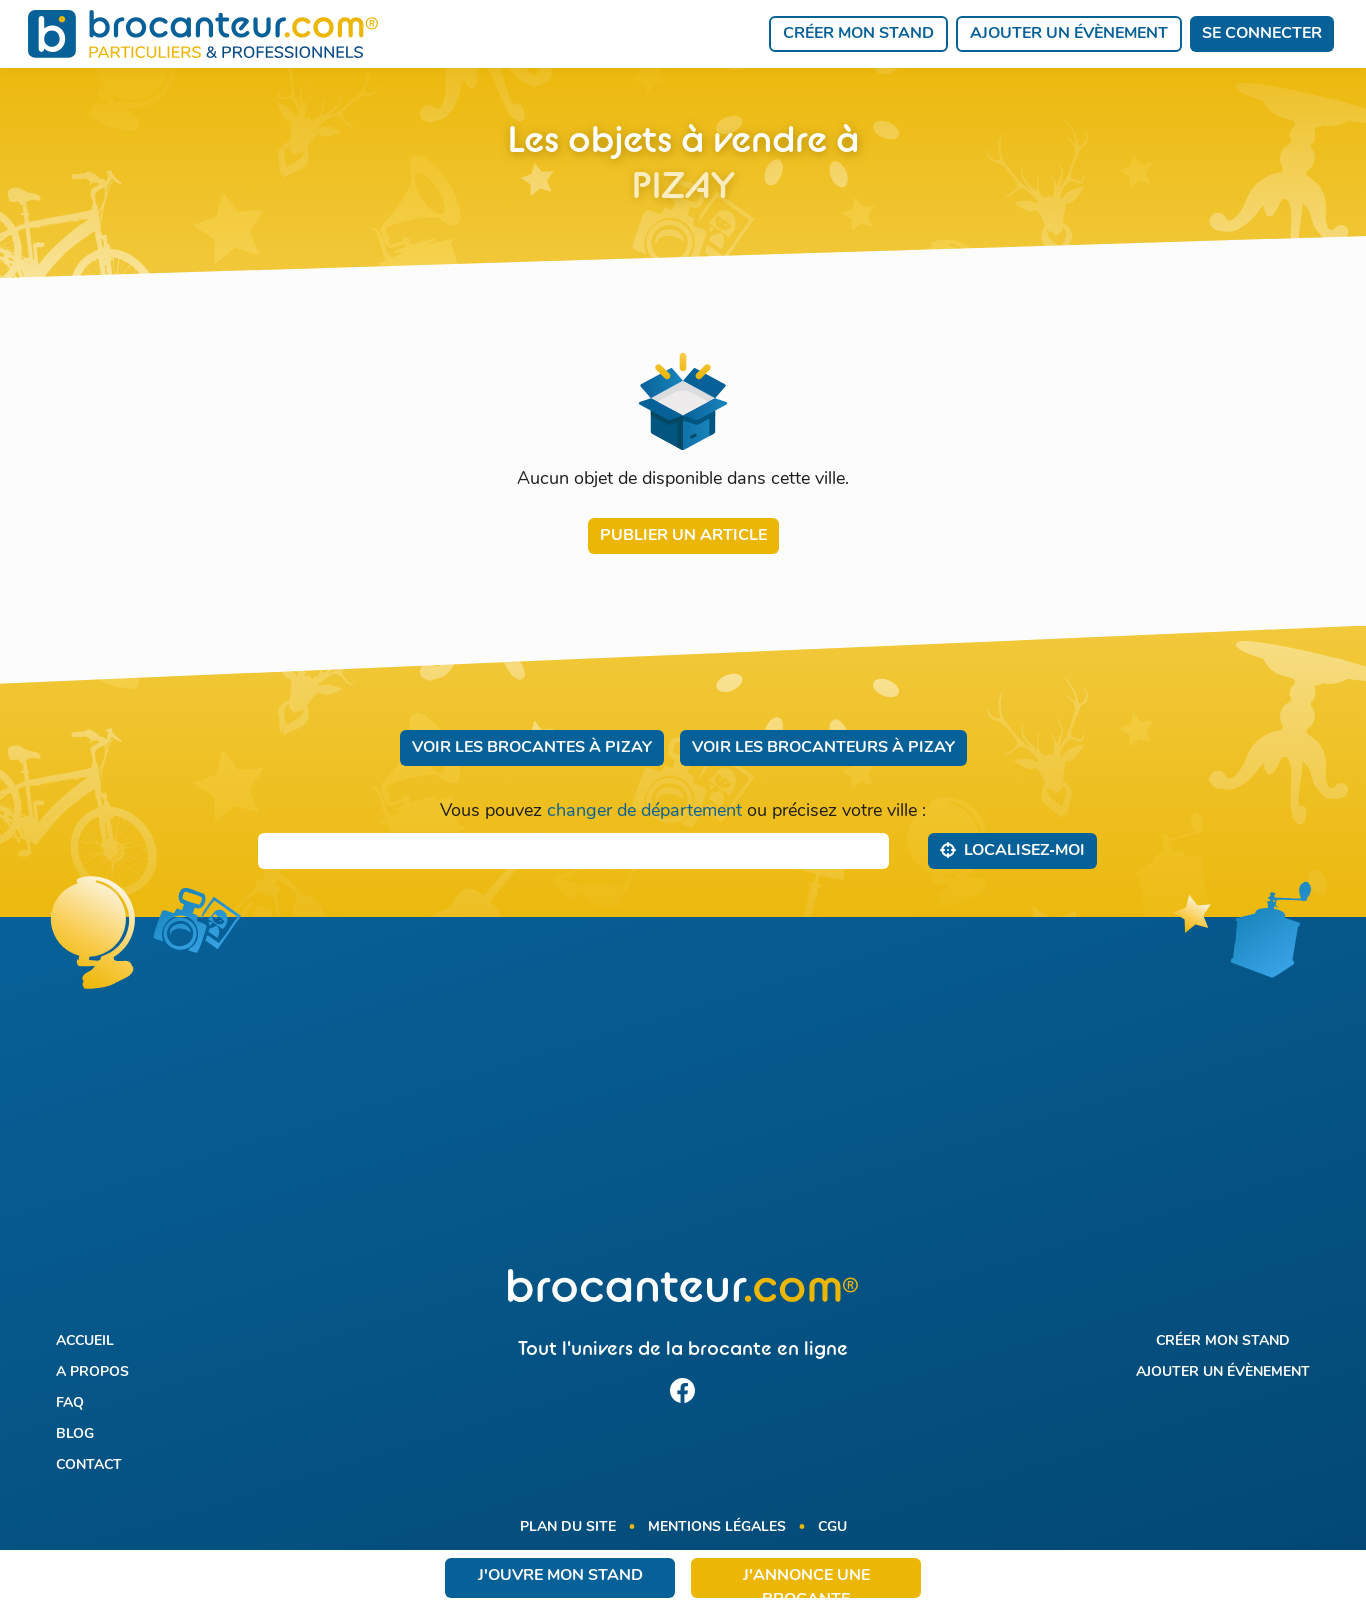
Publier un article (683, 536)
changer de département (644, 811)
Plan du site (568, 1527)
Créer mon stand (858, 34)
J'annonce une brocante (806, 1583)
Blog (75, 1434)
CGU (832, 1527)
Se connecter (1262, 34)
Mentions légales (717, 1527)
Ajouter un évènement (1069, 34)
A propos (92, 1372)
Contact (89, 1465)
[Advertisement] (683, 1105)
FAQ (70, 1403)
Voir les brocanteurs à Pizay (823, 748)
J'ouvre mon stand (560, 1576)
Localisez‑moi (1012, 850)
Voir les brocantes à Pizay (532, 748)
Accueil (85, 1341)
